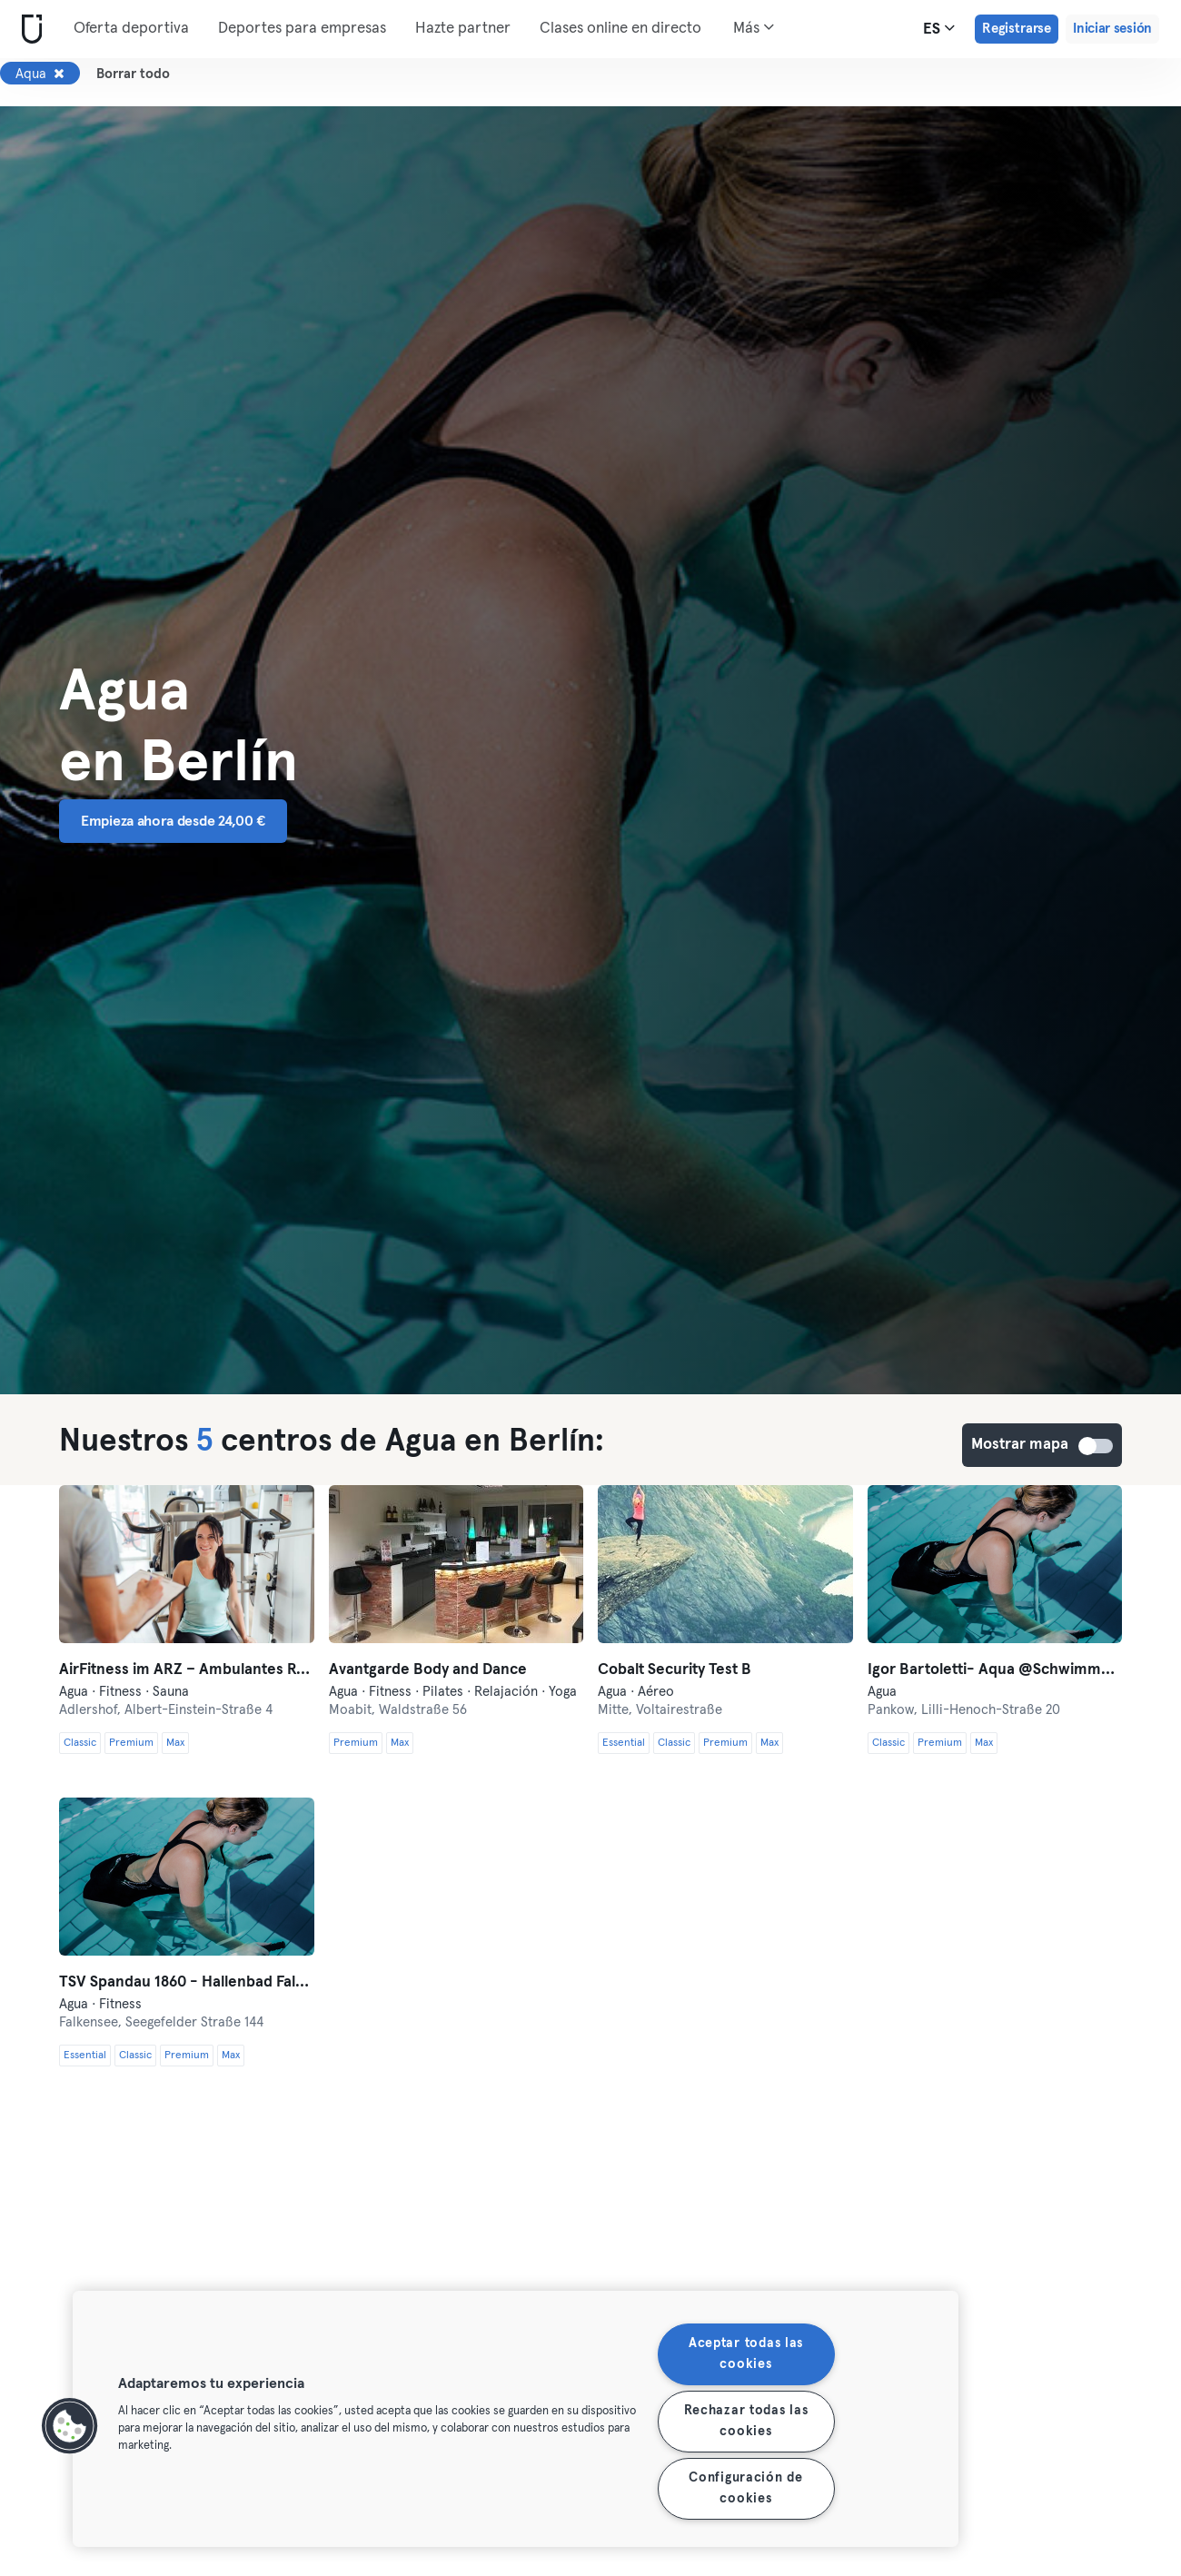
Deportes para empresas (302, 28)
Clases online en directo (620, 28)
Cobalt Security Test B (674, 1670)
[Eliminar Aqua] (59, 73)
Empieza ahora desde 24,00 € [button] (173, 821)
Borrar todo (133, 74)
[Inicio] (28, 29)
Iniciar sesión (1112, 28)
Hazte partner (463, 28)
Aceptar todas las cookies (746, 2354)
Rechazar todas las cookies (746, 2421)
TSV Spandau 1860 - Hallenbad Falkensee (186, 1982)
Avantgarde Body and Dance (428, 1670)
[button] (70, 2426)
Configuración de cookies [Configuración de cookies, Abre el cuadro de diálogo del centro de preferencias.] (746, 2488)
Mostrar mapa (1096, 1446)
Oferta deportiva (131, 28)
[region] (515, 2419)
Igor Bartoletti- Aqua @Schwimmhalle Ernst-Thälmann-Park (995, 1670)
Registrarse (1016, 28)
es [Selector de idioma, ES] (939, 28)
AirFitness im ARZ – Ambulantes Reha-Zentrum (186, 1670)
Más (753, 27)
